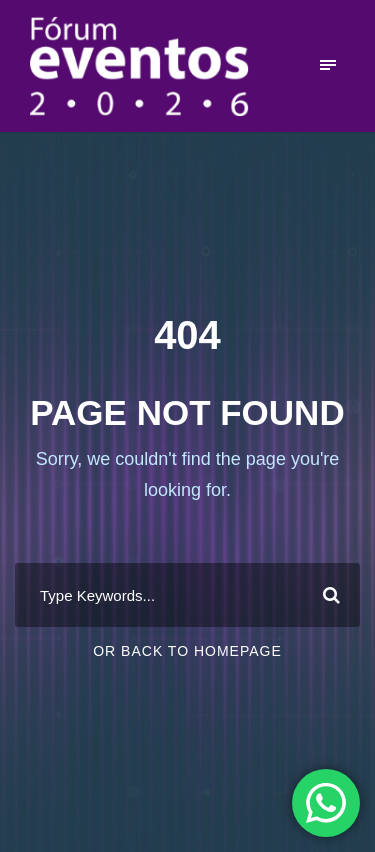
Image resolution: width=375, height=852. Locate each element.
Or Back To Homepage (187, 651)
